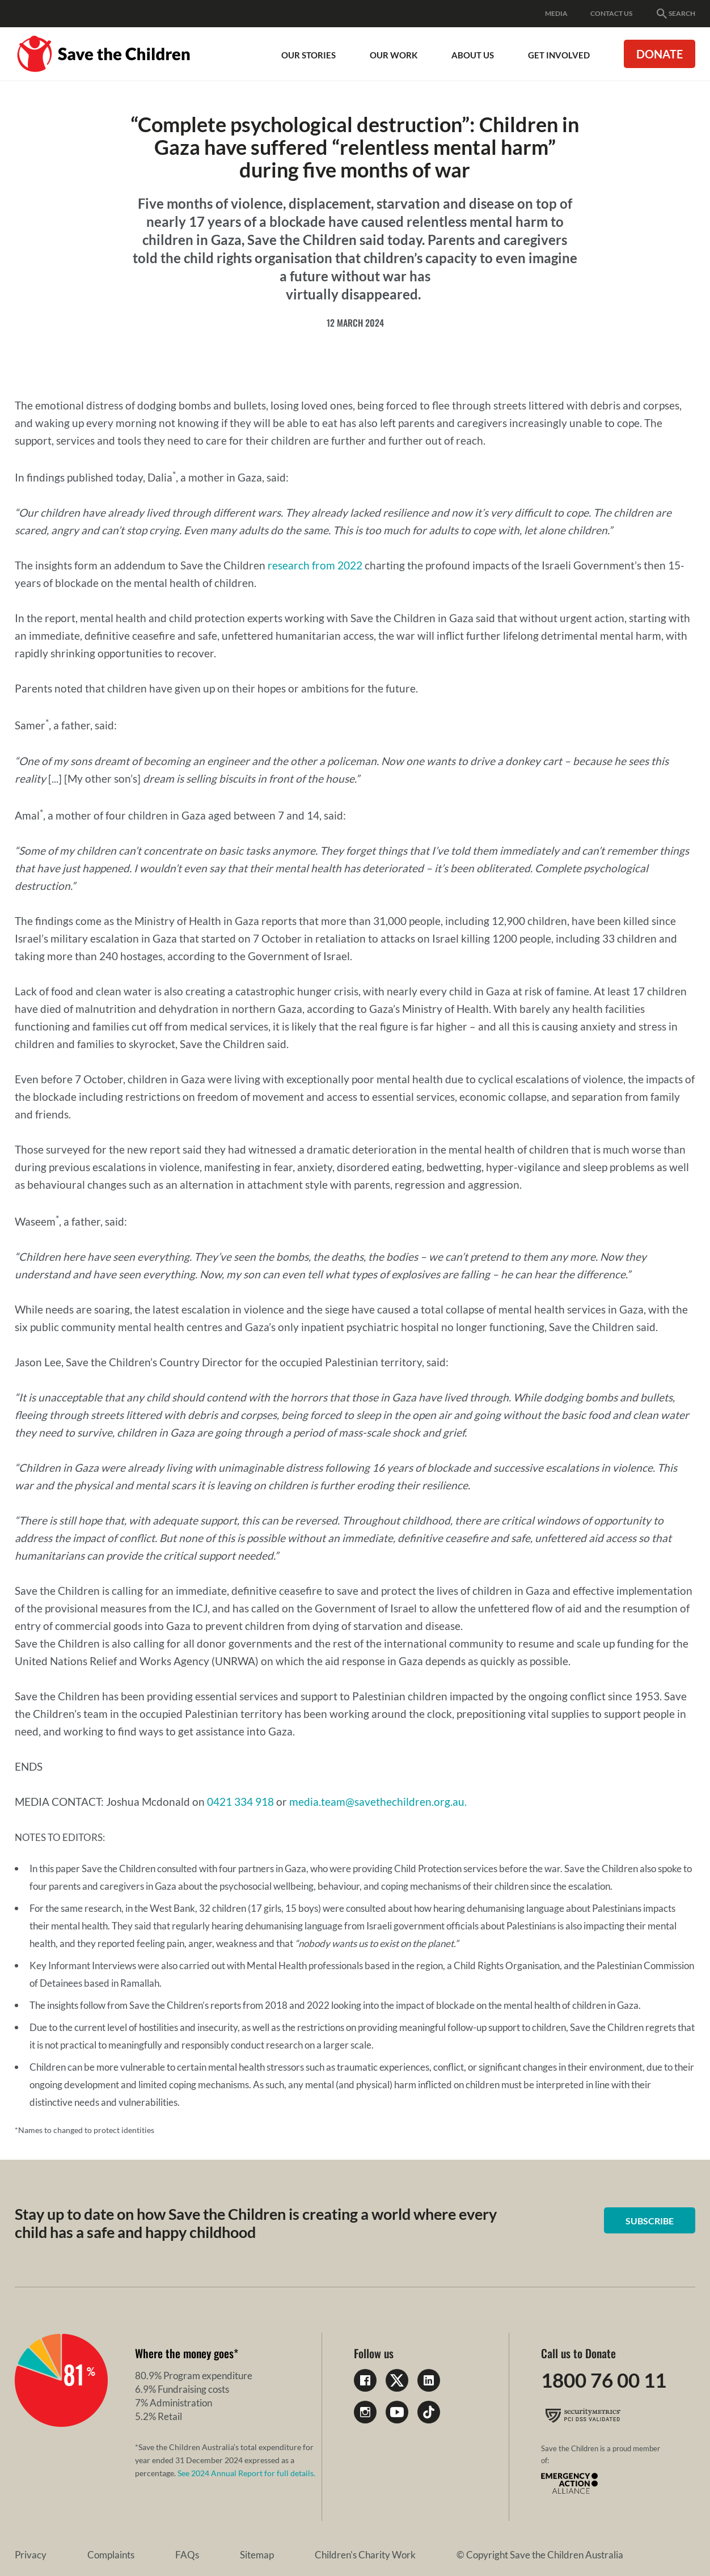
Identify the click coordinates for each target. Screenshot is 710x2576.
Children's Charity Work (238, 2555)
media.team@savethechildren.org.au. (378, 1801)
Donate (659, 54)
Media (556, 13)
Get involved (559, 55)
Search (675, 13)
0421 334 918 (240, 1801)
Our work (393, 55)
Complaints (79, 2555)
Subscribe (653, 2220)
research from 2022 (315, 565)
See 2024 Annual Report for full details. (246, 2473)
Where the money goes (184, 2353)
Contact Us (611, 13)
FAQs (124, 2555)
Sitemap (162, 2555)
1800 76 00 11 (606, 2380)
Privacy (31, 2555)
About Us (472, 55)
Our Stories (308, 55)
